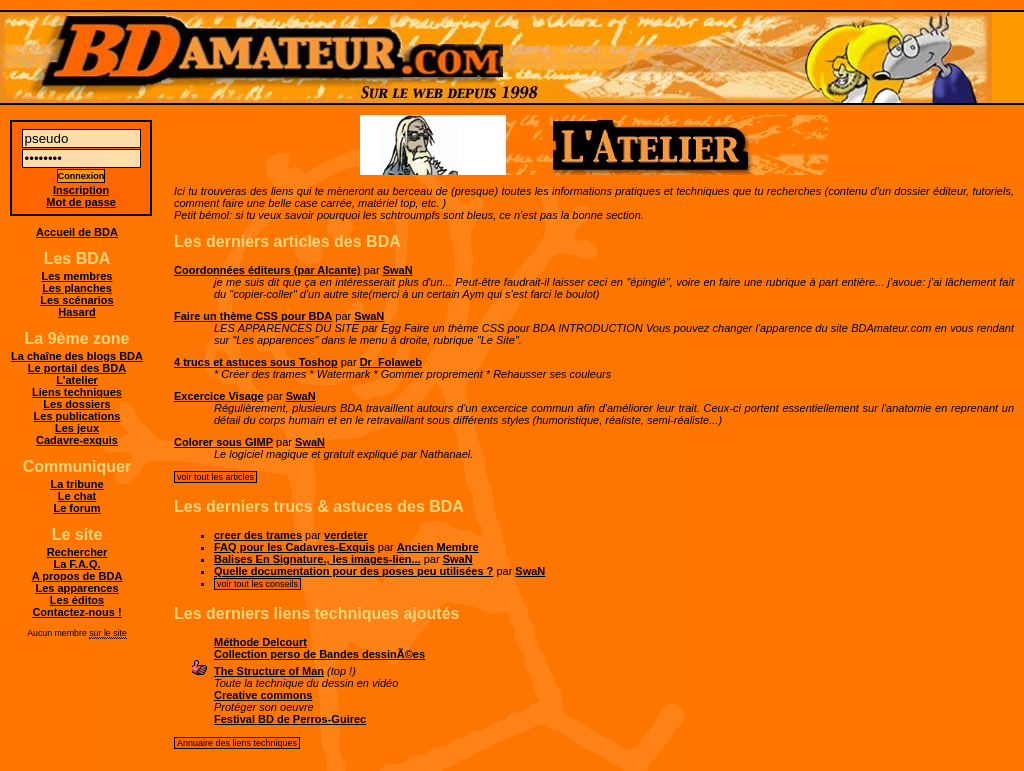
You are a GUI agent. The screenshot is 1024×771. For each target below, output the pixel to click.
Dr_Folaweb (391, 362)
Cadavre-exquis (77, 440)
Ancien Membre (438, 547)
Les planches (77, 288)
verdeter (345, 535)
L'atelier (77, 380)
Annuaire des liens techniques (237, 743)
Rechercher (77, 552)
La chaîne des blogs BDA (77, 356)
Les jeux (77, 428)
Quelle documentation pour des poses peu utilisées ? (353, 571)
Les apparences (76, 588)
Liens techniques (77, 392)
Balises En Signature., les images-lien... (317, 559)
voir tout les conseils (257, 584)
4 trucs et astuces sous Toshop (256, 362)
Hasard (76, 312)
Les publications (77, 416)
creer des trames (258, 535)
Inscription (81, 190)
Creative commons (263, 695)
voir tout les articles (215, 477)
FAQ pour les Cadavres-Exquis (294, 547)
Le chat (77, 496)
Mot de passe (81, 202)
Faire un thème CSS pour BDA (253, 316)
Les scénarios (76, 300)
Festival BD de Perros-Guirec (290, 719)
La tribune (76, 484)
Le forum (76, 508)
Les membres (77, 276)
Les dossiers (76, 404)
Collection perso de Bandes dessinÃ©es (319, 654)
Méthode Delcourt (260, 642)
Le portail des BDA (77, 368)
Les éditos (77, 600)
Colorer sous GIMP (223, 442)
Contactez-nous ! (76, 612)
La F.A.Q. (76, 564)
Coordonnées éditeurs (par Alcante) (267, 270)
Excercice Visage (219, 396)
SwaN (398, 270)
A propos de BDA (77, 576)
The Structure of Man (269, 671)
